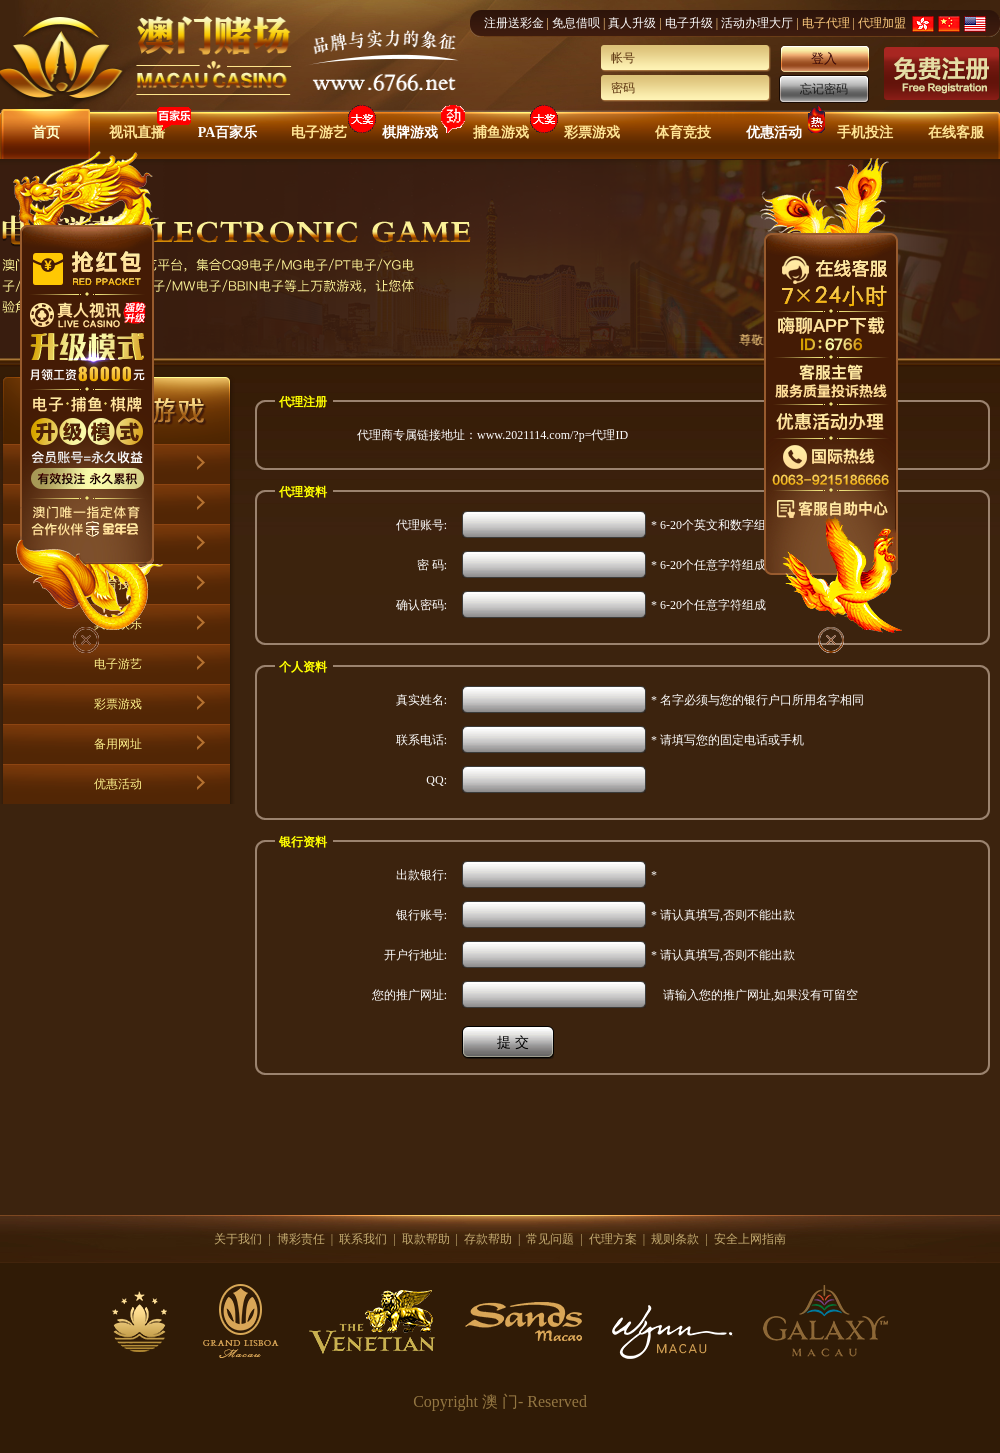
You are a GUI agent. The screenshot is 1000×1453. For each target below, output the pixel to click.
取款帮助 (426, 1239)
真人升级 (632, 23)
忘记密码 (824, 89)
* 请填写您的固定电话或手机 (727, 740)
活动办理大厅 (757, 23)
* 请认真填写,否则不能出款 (723, 915)
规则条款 (675, 1239)
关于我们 (238, 1239)
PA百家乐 (228, 132)
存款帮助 (488, 1239)
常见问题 (550, 1239)
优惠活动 (774, 132)
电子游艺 (319, 132)
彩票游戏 (592, 132)
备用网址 (118, 744)
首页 (46, 132)
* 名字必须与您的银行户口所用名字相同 (757, 700)
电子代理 (826, 23)
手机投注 (865, 132)
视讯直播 (137, 132)
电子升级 (689, 23)
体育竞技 (683, 132)
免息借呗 (576, 23)
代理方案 (613, 1239)
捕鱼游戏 (501, 132)
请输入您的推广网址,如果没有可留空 (754, 995)
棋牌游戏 (410, 132)
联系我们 (363, 1239)
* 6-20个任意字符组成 (708, 565)
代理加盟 (882, 23)
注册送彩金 (514, 23)
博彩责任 (301, 1239)
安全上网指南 (750, 1239)
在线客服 (956, 132)
